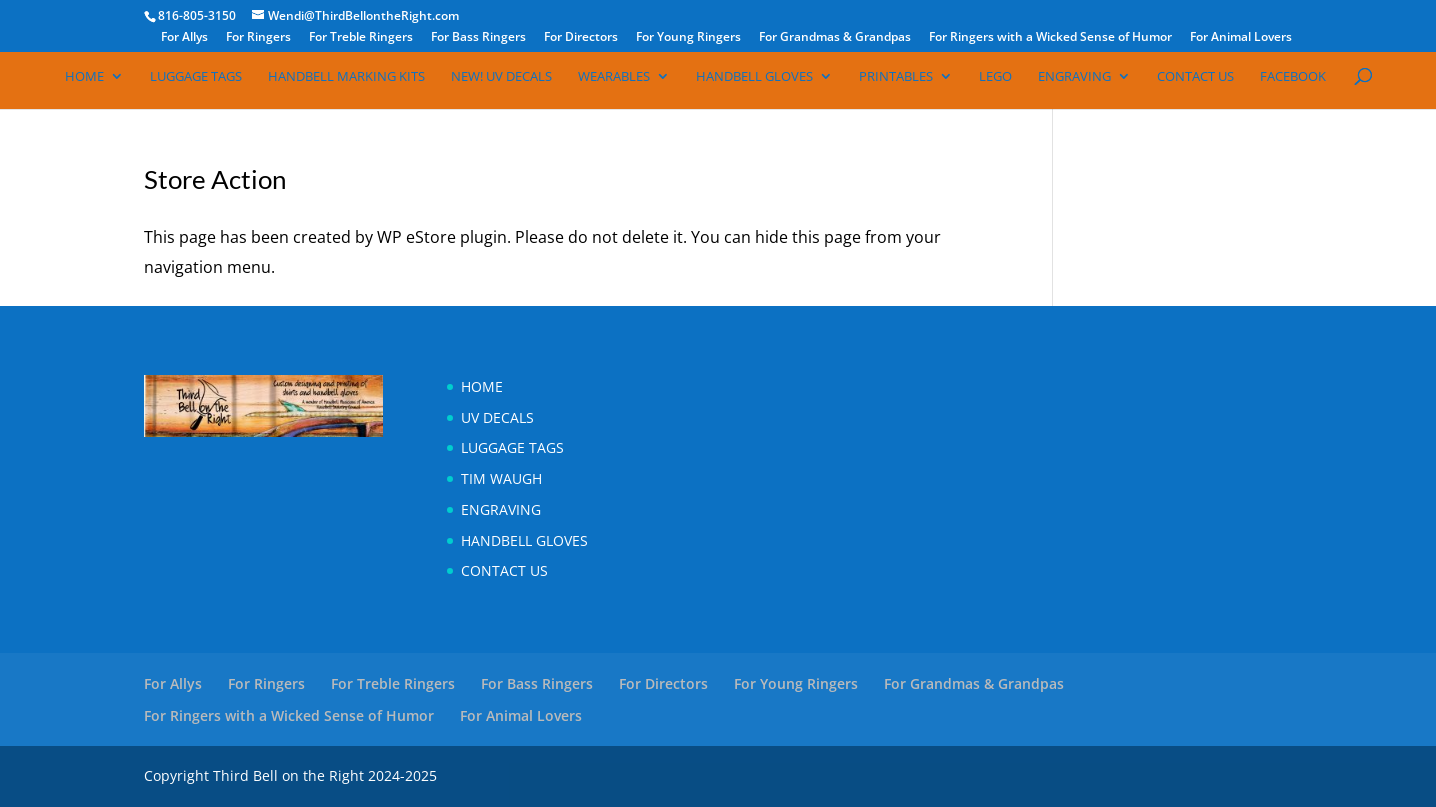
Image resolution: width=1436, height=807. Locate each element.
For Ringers (258, 38)
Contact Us (1195, 77)
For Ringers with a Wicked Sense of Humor (1050, 38)
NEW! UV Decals (501, 77)
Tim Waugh (501, 478)
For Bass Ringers (478, 38)
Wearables (614, 77)
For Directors (581, 38)
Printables (896, 77)
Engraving (1074, 77)
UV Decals (497, 417)
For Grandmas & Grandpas (835, 38)
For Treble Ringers (361, 38)
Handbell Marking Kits (346, 77)
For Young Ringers (688, 38)
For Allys (184, 38)
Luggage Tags (196, 77)
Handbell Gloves (754, 77)
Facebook (1293, 77)
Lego (995, 77)
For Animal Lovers (1241, 38)
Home (84, 77)
